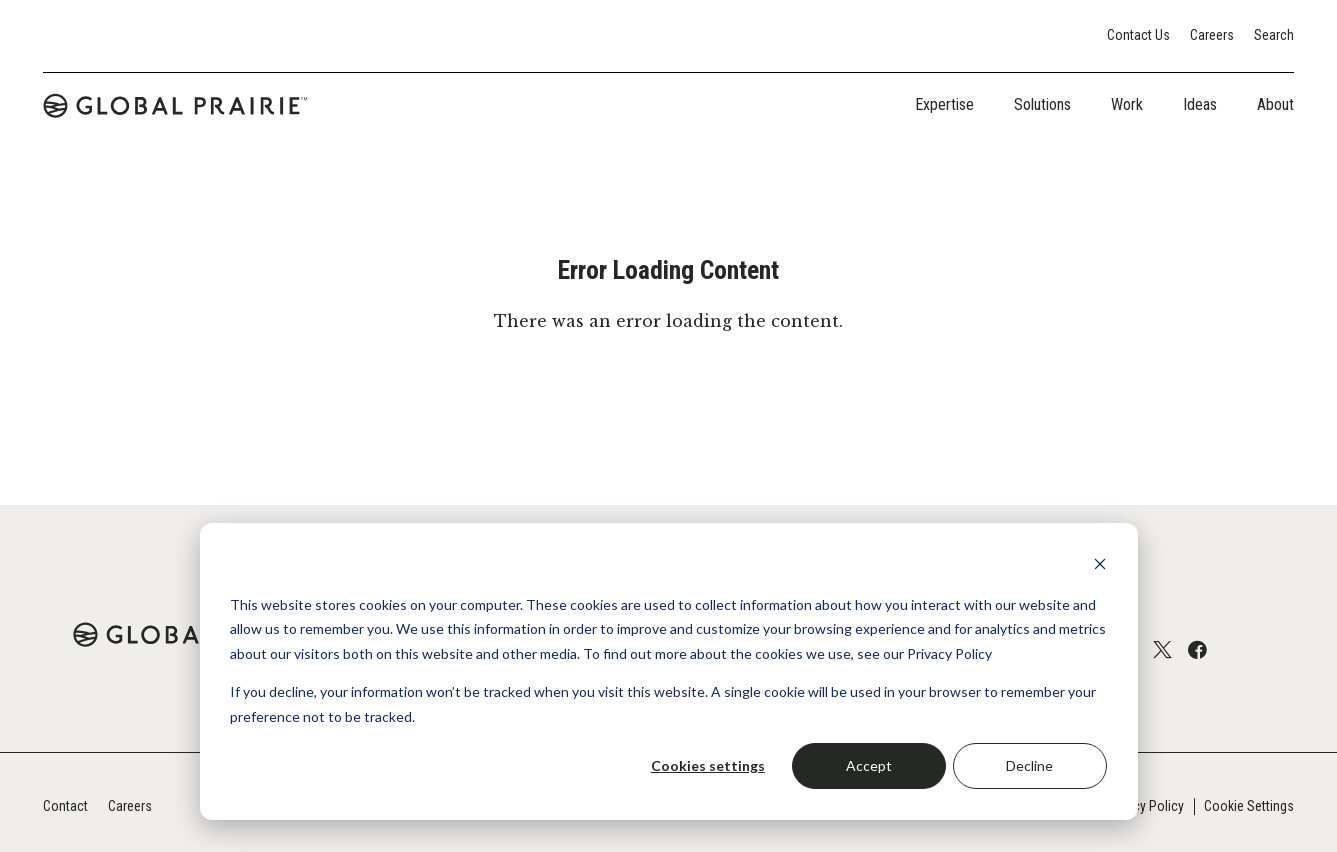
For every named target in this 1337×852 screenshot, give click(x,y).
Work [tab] (1127, 105)
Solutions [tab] (1042, 105)
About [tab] (1275, 105)
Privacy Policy (1144, 806)
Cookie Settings (1249, 806)
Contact (65, 806)
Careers (1212, 35)
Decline (1029, 765)
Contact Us (1138, 35)
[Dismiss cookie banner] (1100, 566)
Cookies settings (708, 765)
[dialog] (669, 671)
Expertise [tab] (944, 105)
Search (1274, 35)
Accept (869, 765)
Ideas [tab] (1200, 105)
